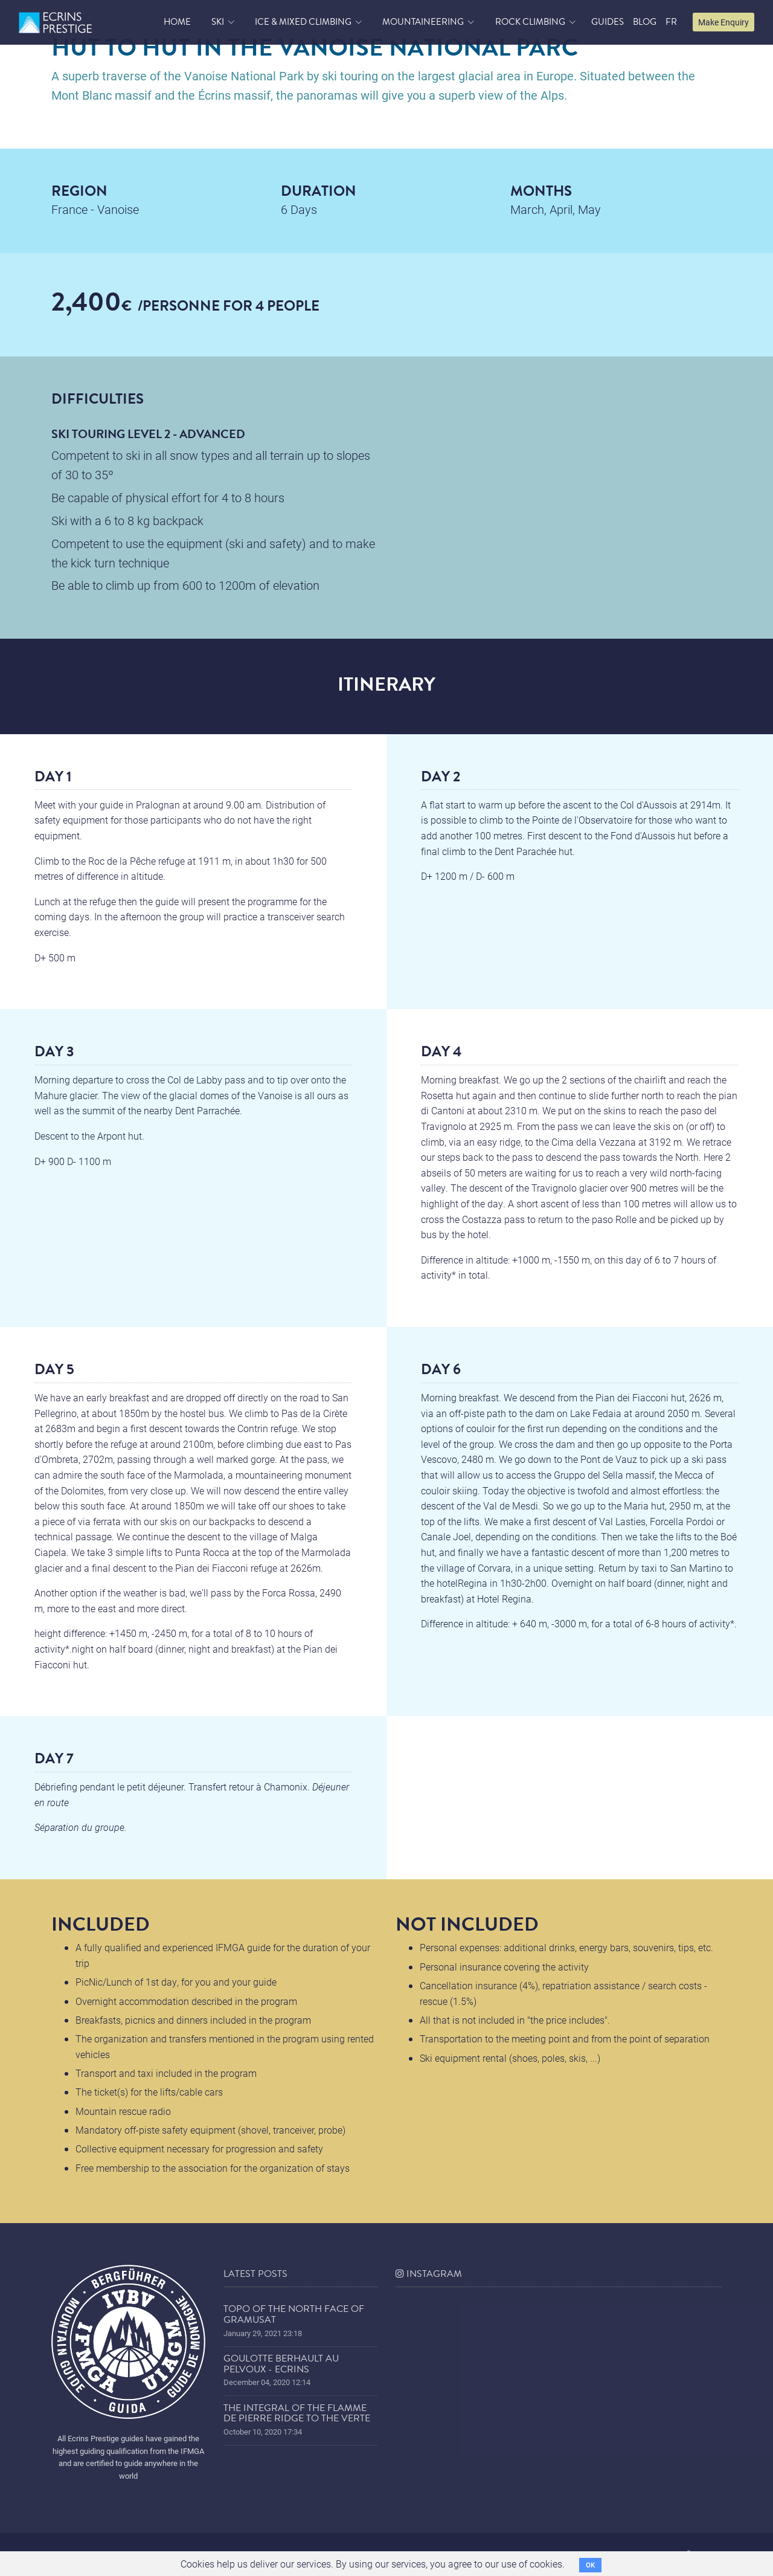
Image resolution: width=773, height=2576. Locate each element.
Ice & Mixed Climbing (303, 21)
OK (590, 2564)
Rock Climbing (530, 21)
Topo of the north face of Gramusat (293, 2314)
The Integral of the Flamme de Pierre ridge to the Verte (296, 2413)
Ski (217, 21)
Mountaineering (423, 21)
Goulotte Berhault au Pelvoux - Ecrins (281, 2364)
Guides (607, 21)
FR (671, 21)
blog (644, 21)
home (177, 21)
